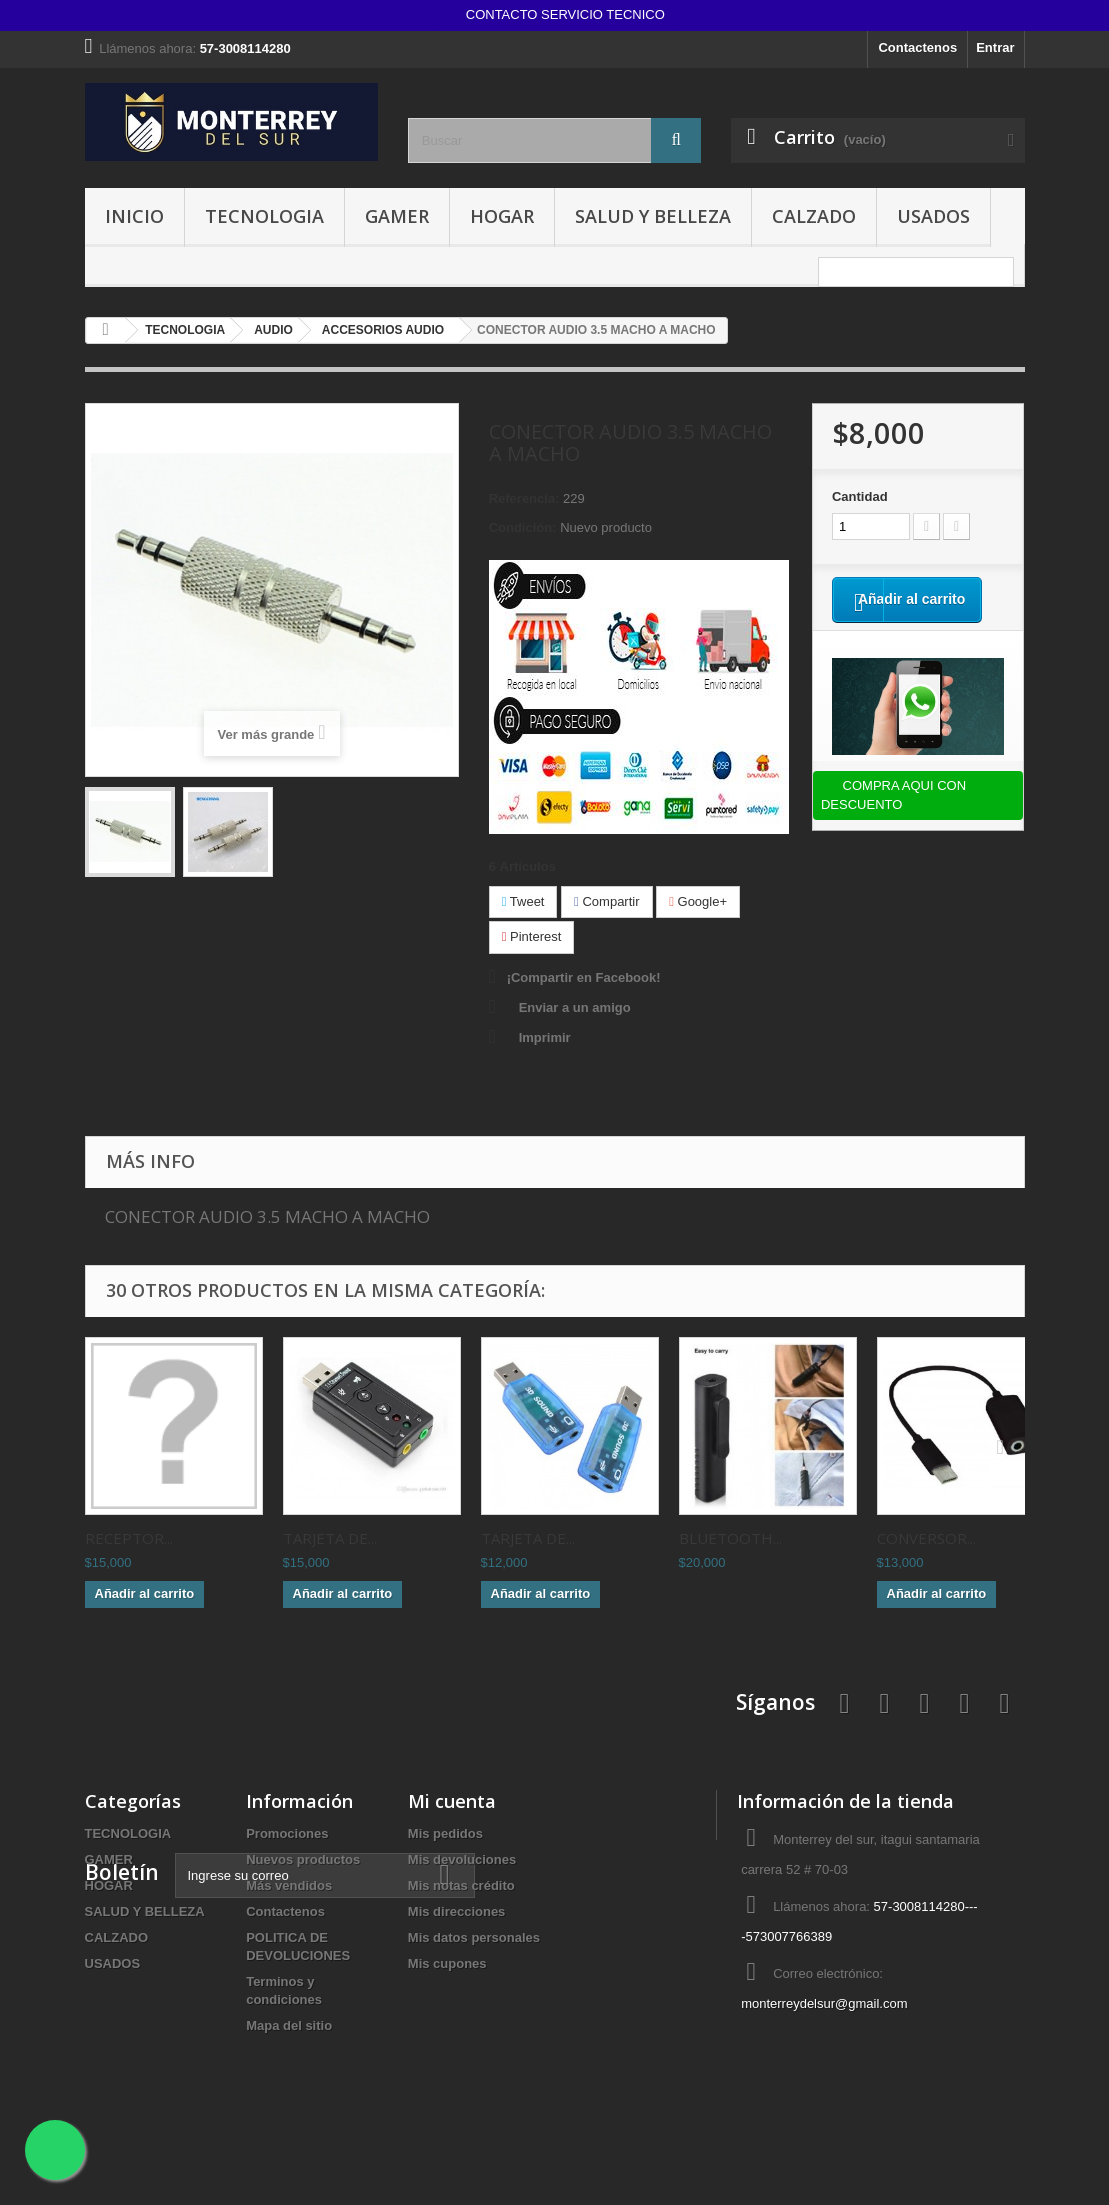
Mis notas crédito (461, 1885)
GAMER (397, 216)
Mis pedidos (445, 1833)
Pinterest (532, 936)
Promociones (287, 1833)
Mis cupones (447, 1963)
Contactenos (917, 47)
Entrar (995, 47)
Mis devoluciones (462, 1859)
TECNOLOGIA (264, 216)
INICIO (134, 216)
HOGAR (502, 216)
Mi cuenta (452, 1801)
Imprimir (545, 1037)
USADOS (933, 216)
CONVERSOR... (926, 1538)
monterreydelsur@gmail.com (824, 2003)
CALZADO (814, 216)
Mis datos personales (474, 1937)
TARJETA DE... (330, 1538)
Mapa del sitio (289, 2025)
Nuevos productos (303, 1859)
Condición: (523, 527)
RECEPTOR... (129, 1538)
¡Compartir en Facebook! (584, 977)
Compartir (606, 901)
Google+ (698, 901)
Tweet (523, 901)
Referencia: (524, 498)
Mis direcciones (457, 1911)
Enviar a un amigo (575, 1007)
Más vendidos (289, 1885)
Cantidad (860, 496)
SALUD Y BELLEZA (653, 216)
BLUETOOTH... (730, 1538)
